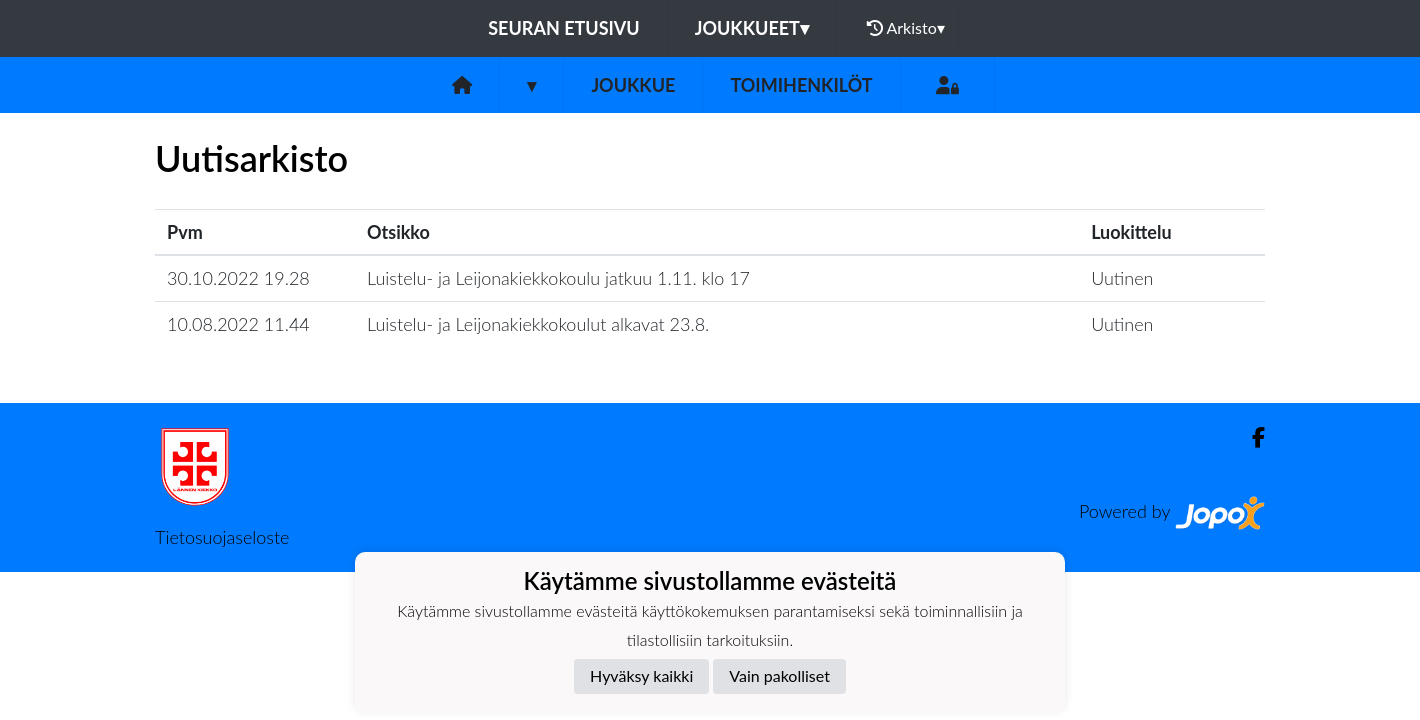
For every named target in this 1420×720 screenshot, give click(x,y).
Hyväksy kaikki (641, 675)
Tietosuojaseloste (222, 537)
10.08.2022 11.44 (238, 324)
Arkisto (906, 28)
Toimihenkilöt (801, 85)
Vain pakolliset (779, 675)
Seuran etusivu (564, 28)
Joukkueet (752, 28)
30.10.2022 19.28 (238, 278)
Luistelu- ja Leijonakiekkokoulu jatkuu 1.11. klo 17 (558, 278)
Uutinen (1122, 278)
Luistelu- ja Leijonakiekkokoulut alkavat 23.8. (538, 324)
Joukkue (633, 85)
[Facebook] (1250, 437)
